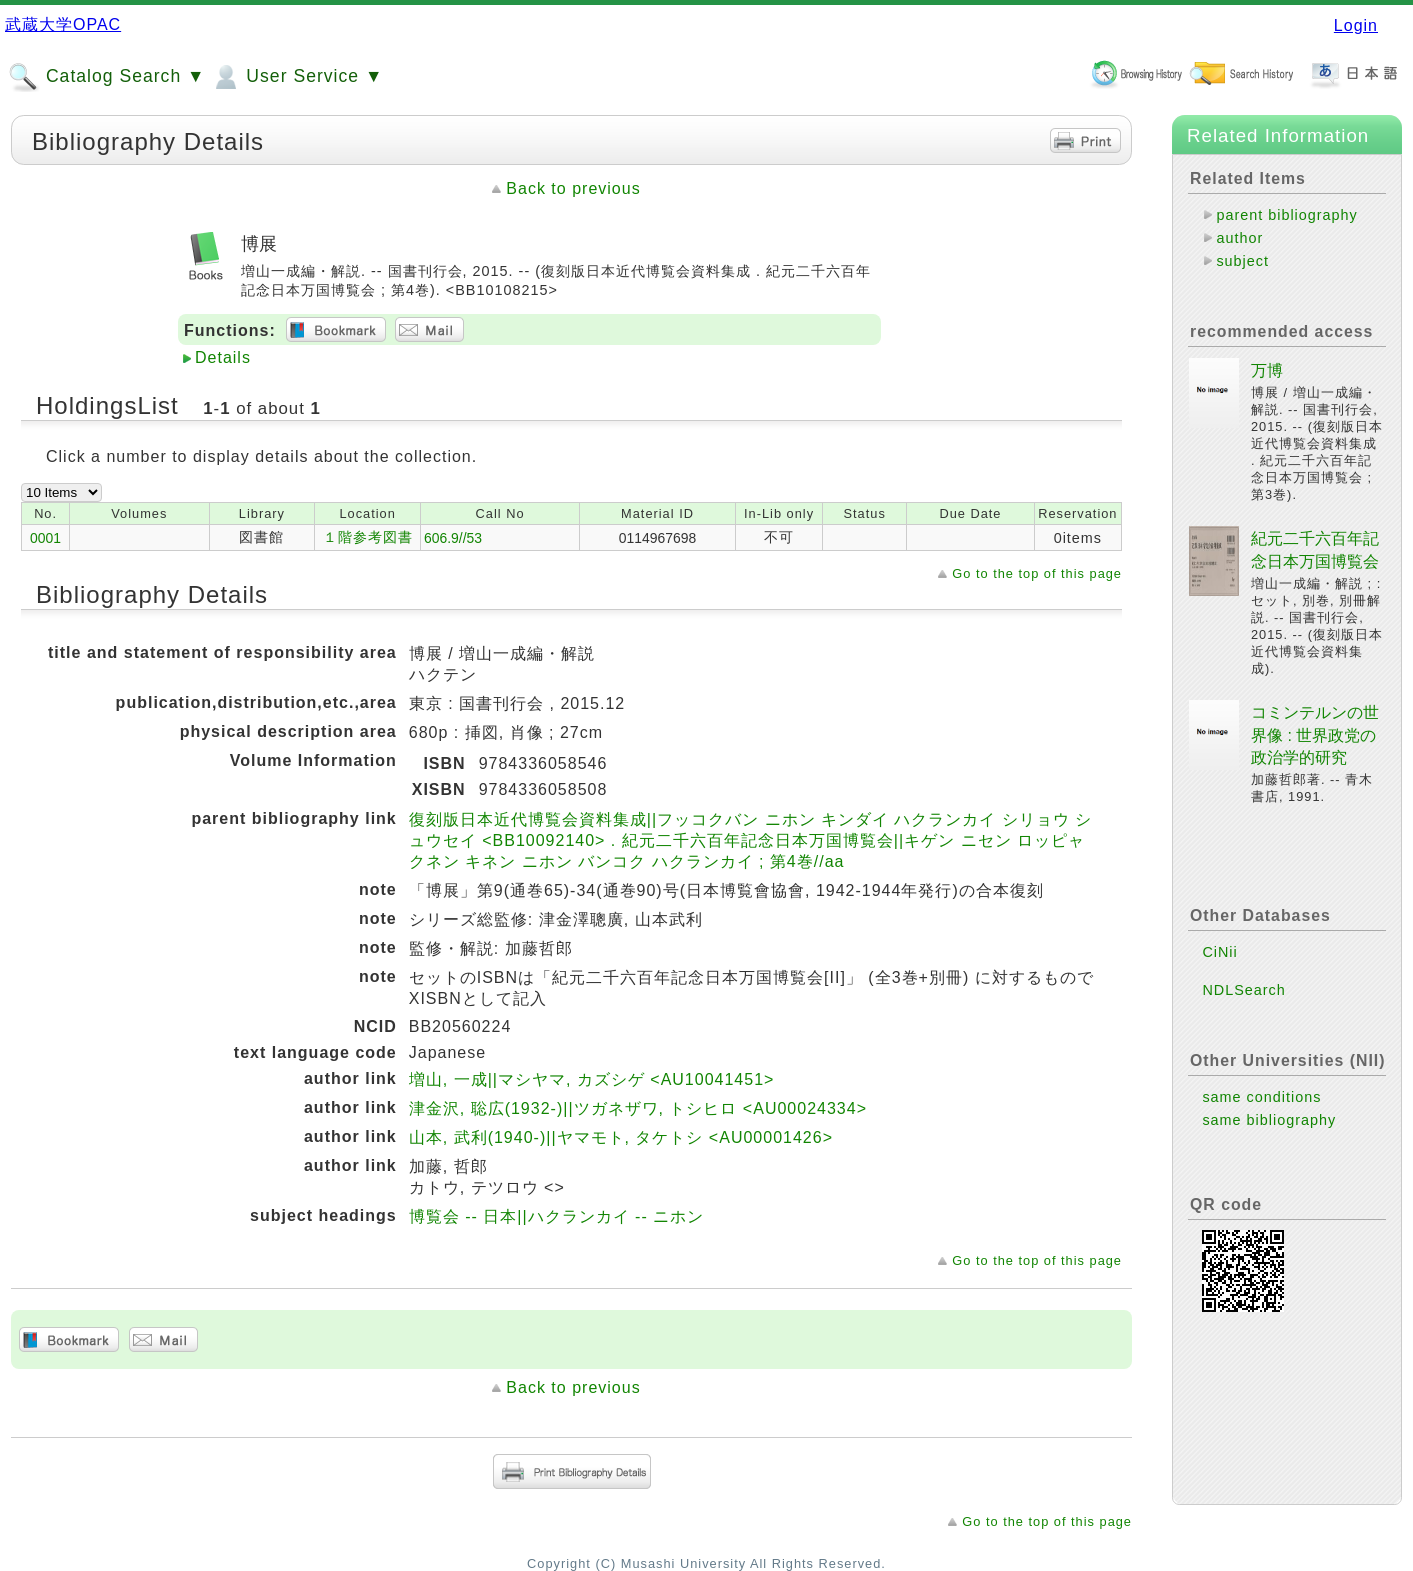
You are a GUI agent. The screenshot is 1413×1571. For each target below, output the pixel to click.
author (1239, 238)
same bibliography (1269, 1120)
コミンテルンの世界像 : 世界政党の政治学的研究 (1315, 735)
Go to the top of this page (1037, 573)
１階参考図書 (368, 537)
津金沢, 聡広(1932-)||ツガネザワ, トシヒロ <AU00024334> (638, 1108)
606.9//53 (453, 538)
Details (223, 357)
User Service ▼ (296, 77)
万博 (1267, 370)
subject (1242, 261)
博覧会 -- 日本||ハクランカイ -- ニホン (556, 1216)
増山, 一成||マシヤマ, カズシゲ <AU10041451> (592, 1079)
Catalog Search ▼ (106, 77)
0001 (45, 538)
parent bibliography (1286, 215)
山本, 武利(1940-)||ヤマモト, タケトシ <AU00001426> (621, 1137)
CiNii (1219, 952)
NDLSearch (1243, 990)
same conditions (1261, 1097)
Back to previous (573, 188)
